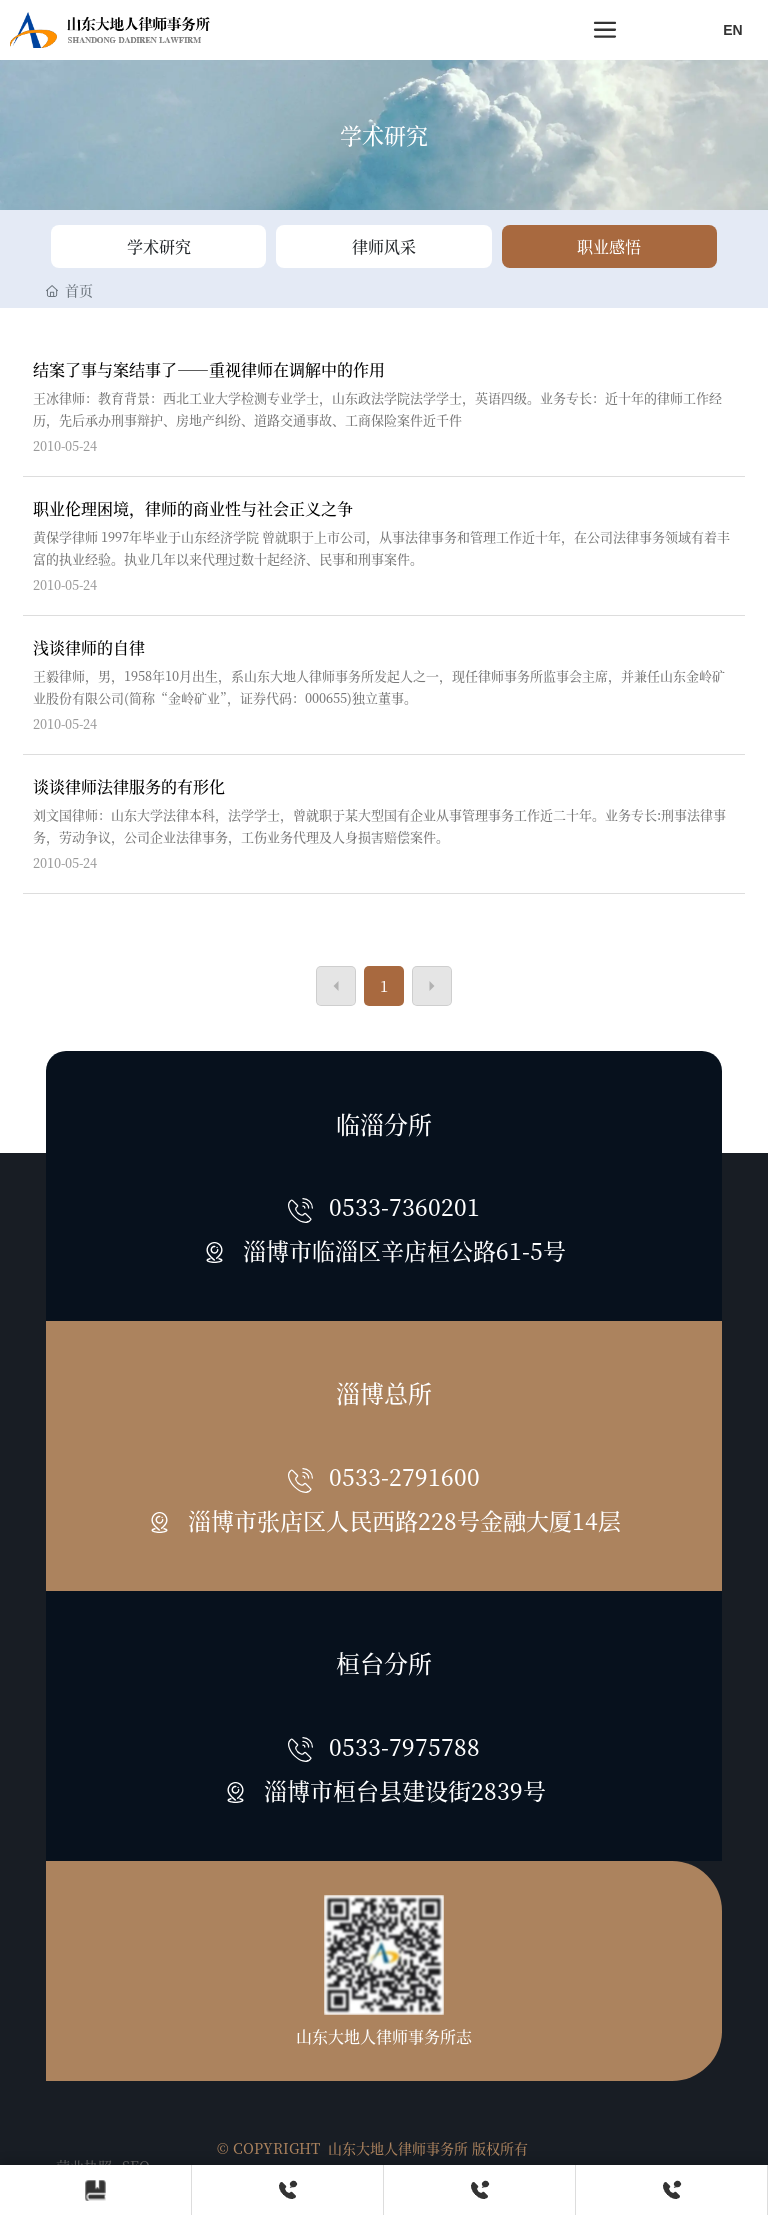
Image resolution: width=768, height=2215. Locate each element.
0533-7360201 (404, 1206)
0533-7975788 (404, 1746)
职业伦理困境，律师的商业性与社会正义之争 (193, 508)
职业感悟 (609, 246)
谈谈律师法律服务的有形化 (129, 786)
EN (732, 30)
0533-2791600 (404, 1476)
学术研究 (384, 134)
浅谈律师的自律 (89, 647)
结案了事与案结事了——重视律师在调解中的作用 (209, 369)
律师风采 (384, 246)
